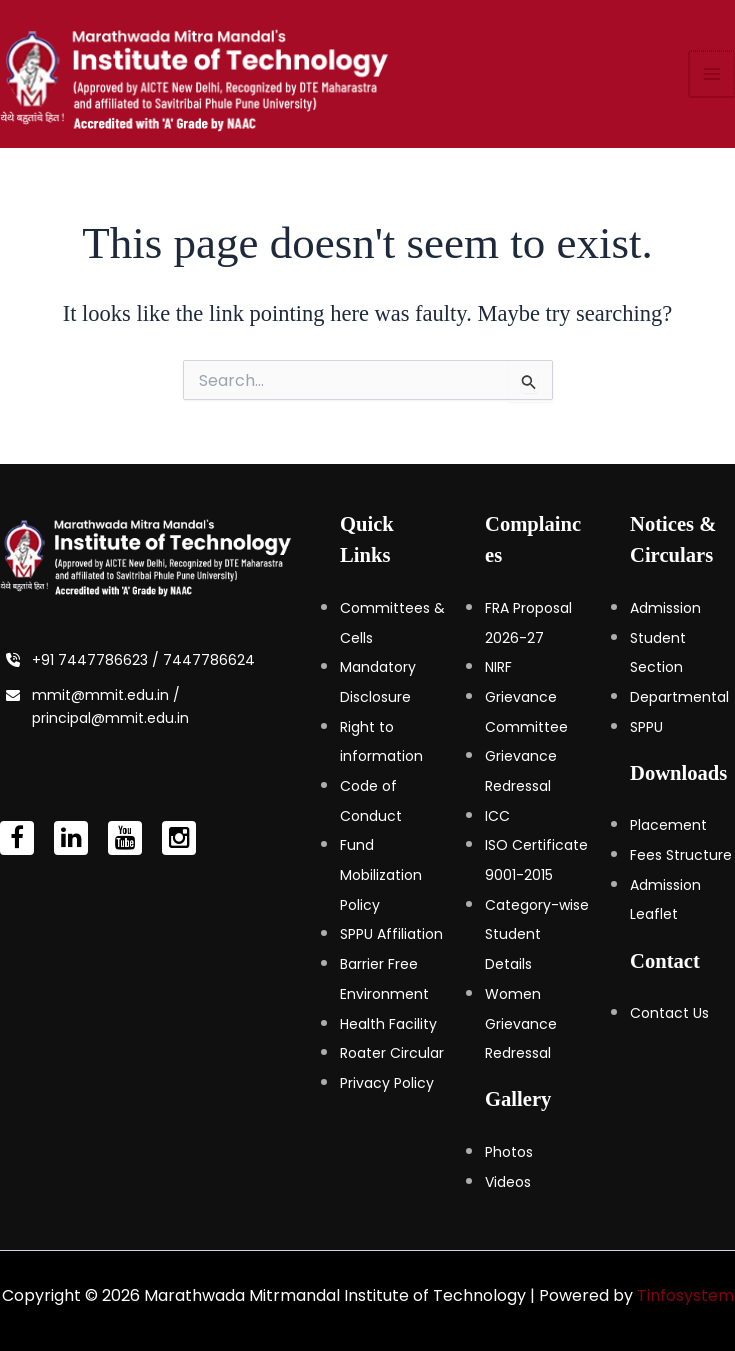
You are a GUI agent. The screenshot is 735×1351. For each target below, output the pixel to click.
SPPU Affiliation (391, 934)
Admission (665, 608)
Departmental (679, 697)
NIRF (498, 667)
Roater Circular (392, 1053)
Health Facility (388, 1024)
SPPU (646, 727)
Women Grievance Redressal (521, 1023)
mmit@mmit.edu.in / (106, 695)
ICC (497, 816)
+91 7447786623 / (97, 660)
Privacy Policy (387, 1083)
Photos (509, 1152)
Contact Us (669, 1013)
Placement (668, 825)
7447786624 (209, 660)
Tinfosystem (685, 1295)
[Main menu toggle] (713, 74)
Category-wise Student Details (537, 934)
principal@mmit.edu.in (110, 718)
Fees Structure (681, 855)
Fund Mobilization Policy (381, 874)
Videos (508, 1182)
